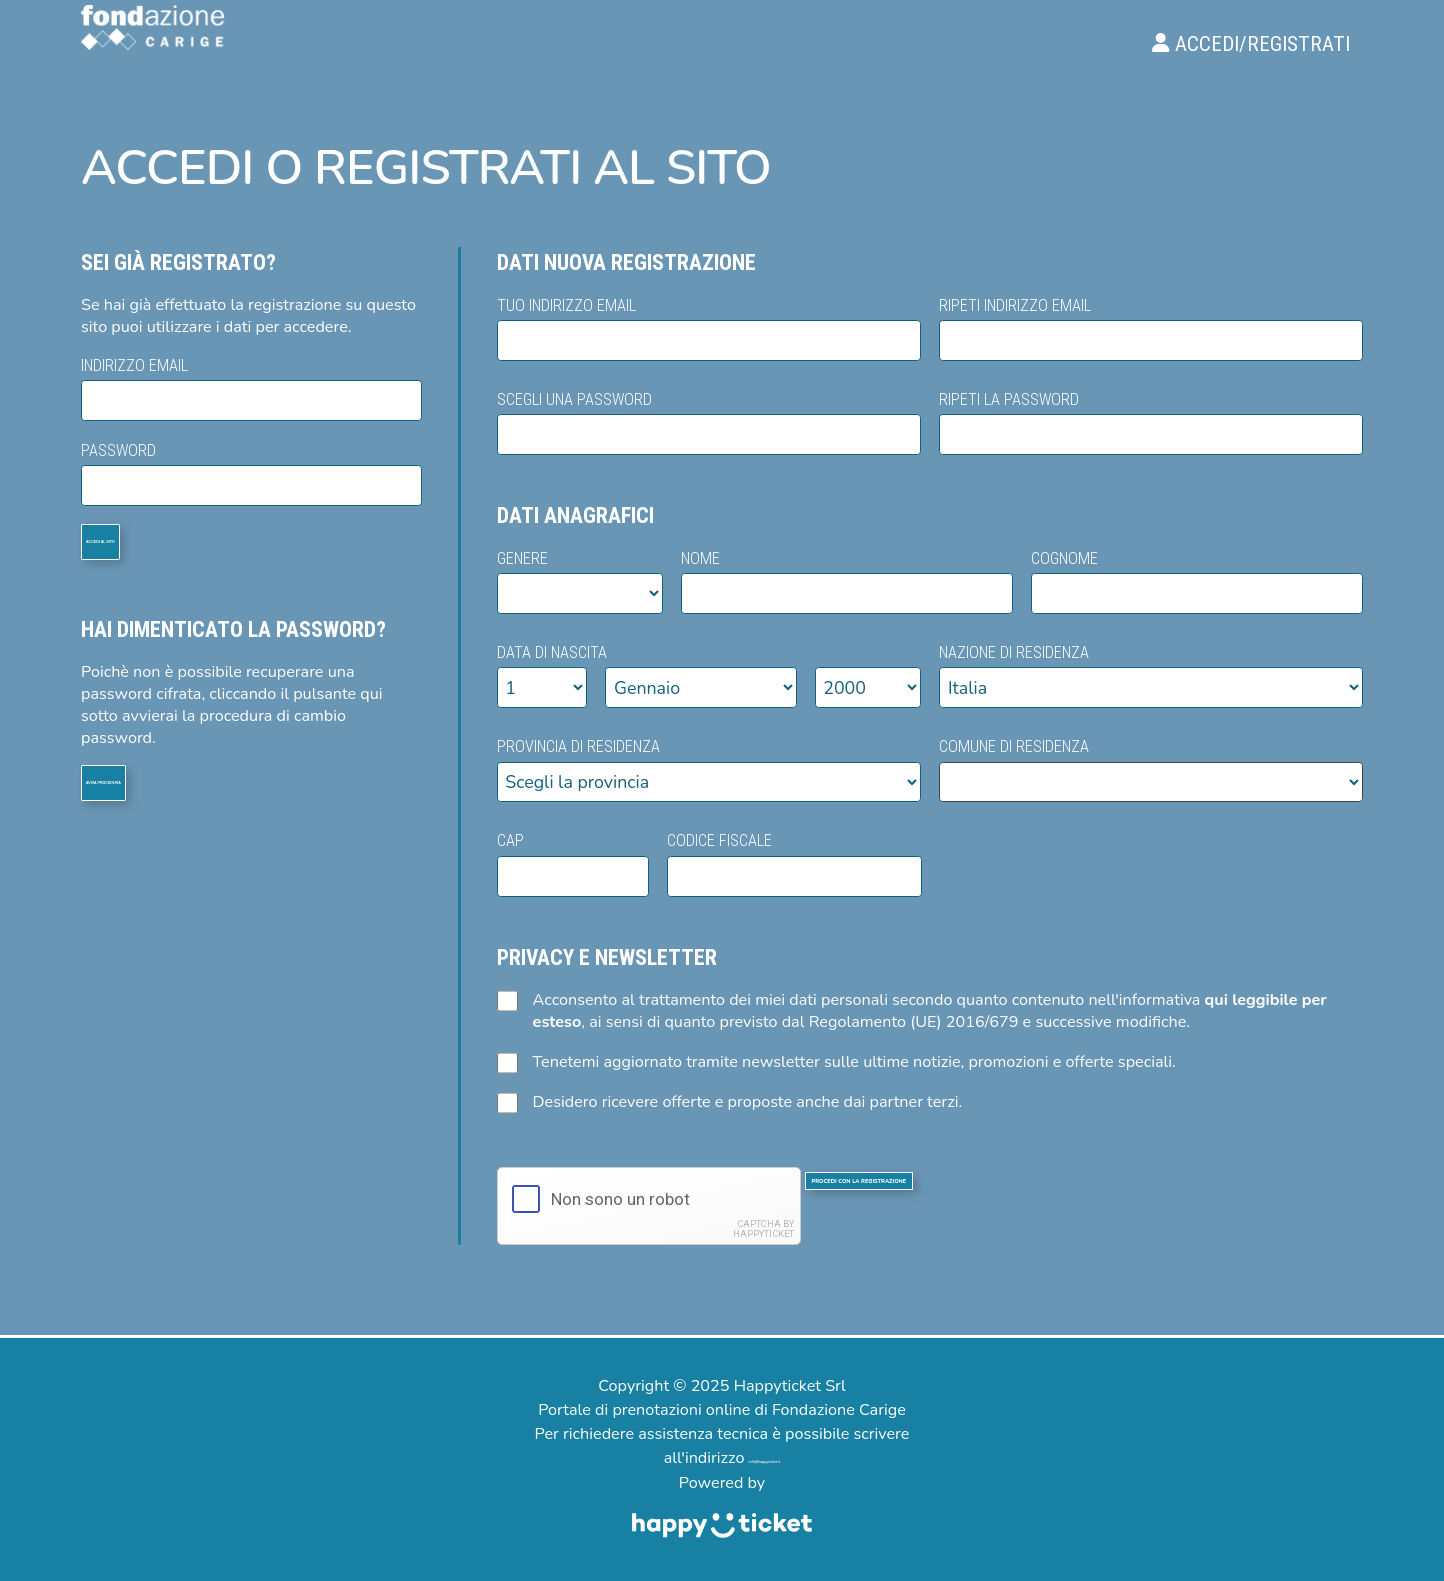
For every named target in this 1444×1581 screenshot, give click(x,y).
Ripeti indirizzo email (1151, 327)
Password (251, 472)
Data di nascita (709, 674)
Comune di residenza (1151, 768)
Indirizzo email (251, 387)
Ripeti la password (1151, 421)
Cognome (1197, 580)
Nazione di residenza (1151, 674)
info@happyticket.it (764, 1458)
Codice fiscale (794, 862)
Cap (573, 862)
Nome (847, 580)
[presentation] (649, 1206)
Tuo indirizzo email (709, 327)
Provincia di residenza (709, 768)
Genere (580, 580)
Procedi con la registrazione (1057, 1205)
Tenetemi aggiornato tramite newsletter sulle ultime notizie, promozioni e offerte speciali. (836, 1062)
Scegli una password (709, 421)
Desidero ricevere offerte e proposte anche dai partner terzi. (729, 1102)
